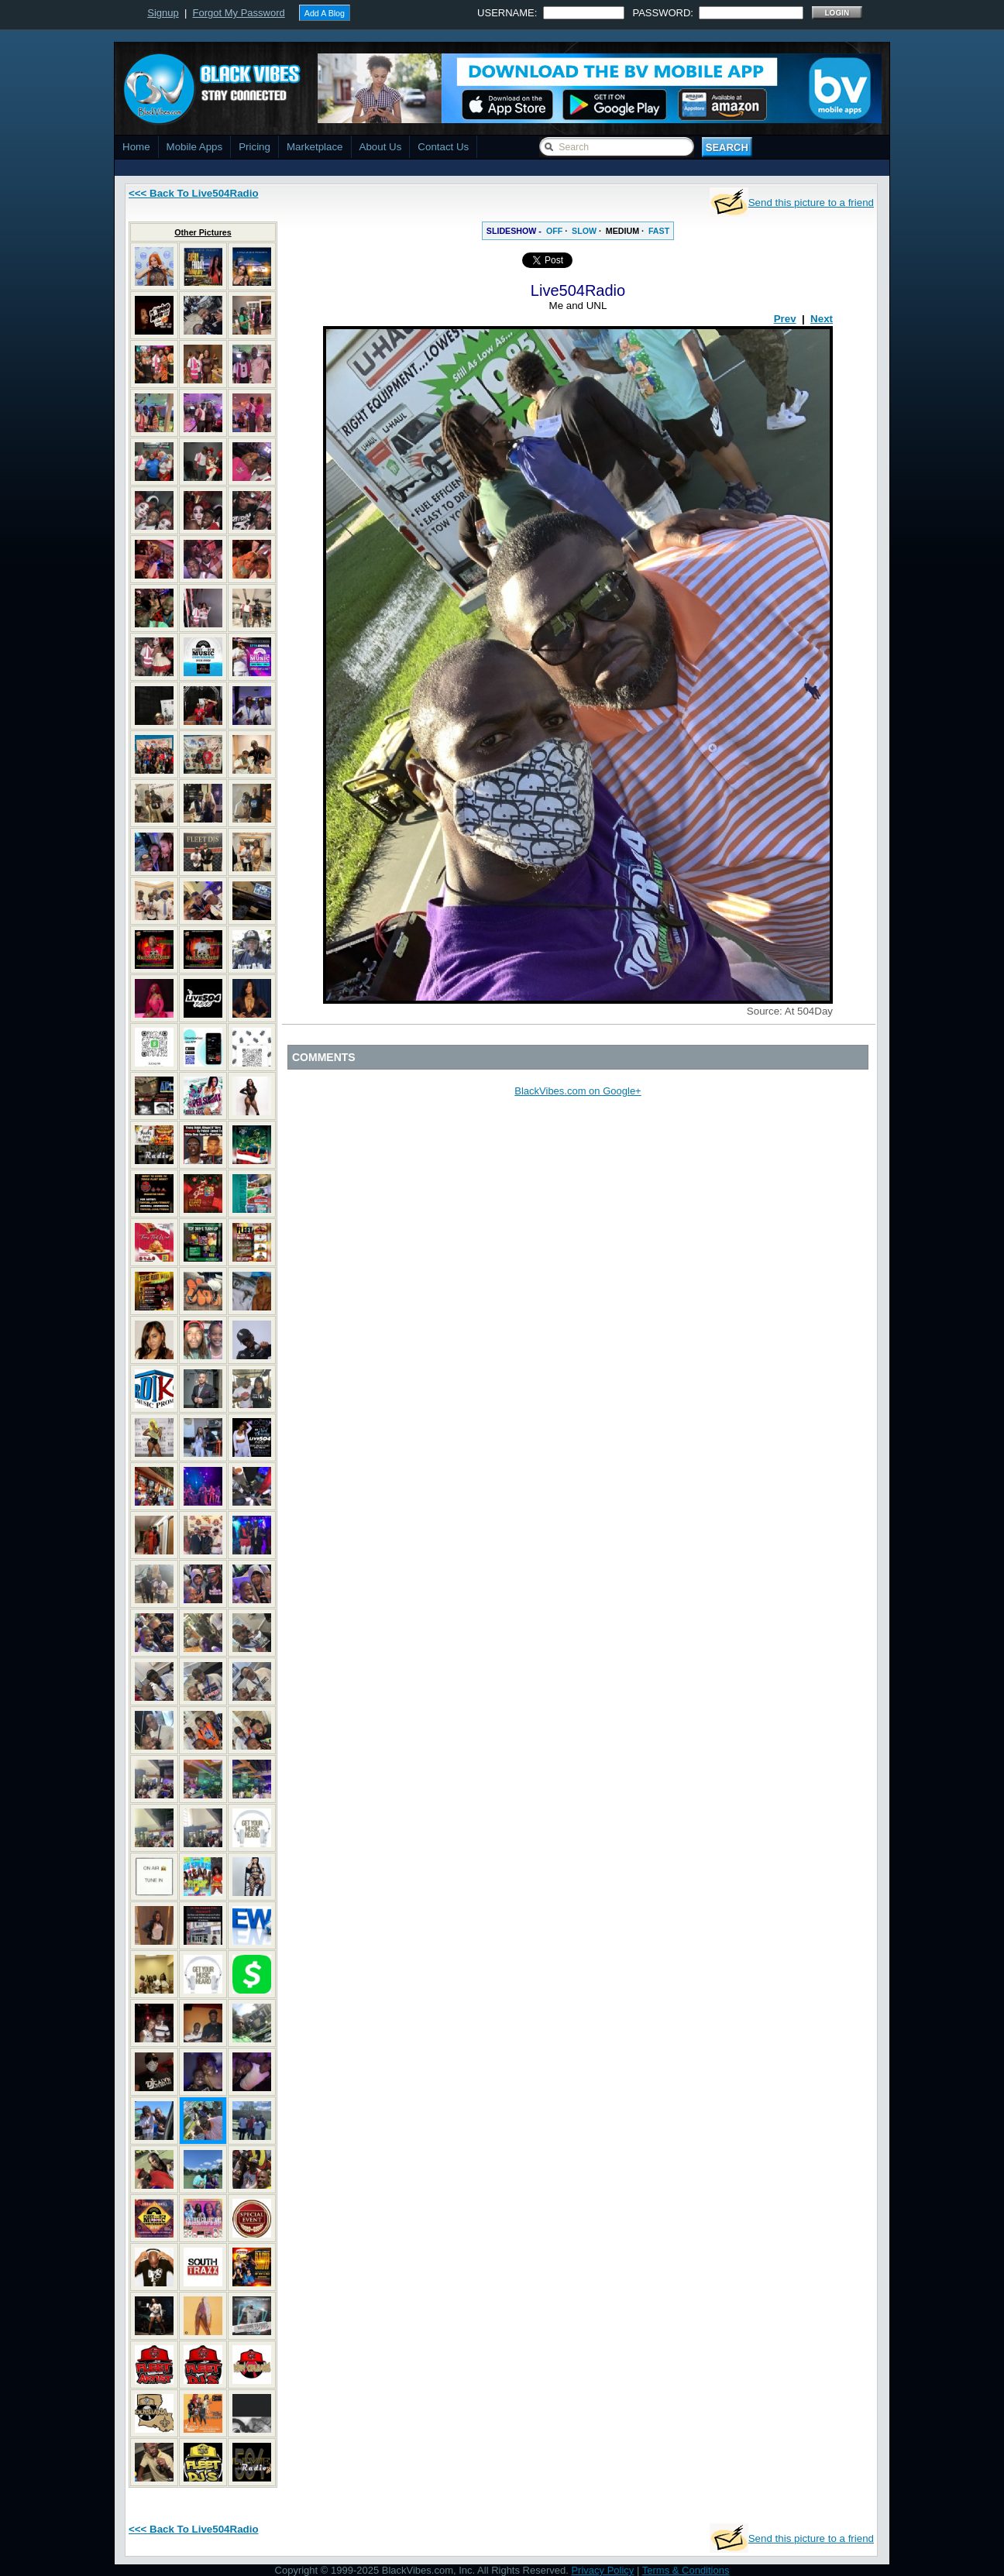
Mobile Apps (195, 147)
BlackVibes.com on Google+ (577, 1091)
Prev (785, 319)
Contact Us (443, 147)
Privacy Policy (602, 2570)
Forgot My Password (239, 13)
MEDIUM (622, 230)
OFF (554, 230)
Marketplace (315, 147)
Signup (162, 13)
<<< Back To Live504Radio (194, 193)
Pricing (254, 147)
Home (136, 147)
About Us (380, 147)
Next (821, 319)
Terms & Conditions (686, 2570)
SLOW (584, 230)
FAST (658, 230)
